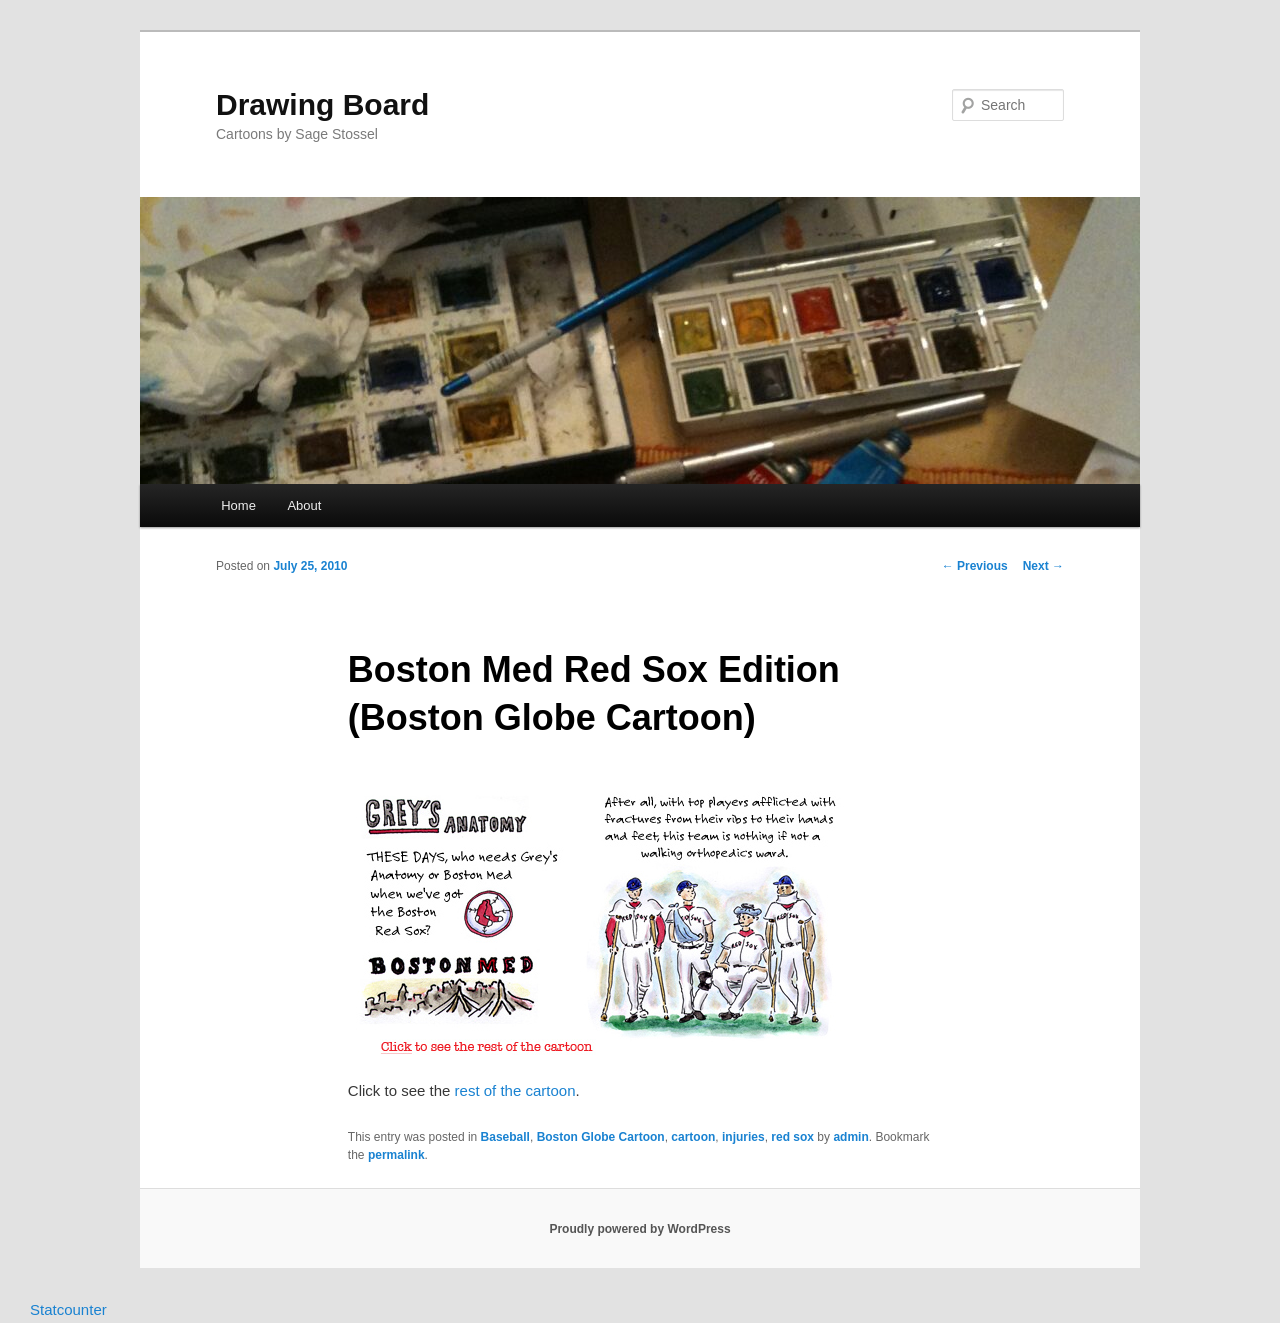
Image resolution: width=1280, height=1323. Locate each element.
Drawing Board (322, 104)
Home (238, 505)
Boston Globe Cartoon (601, 1137)
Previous (975, 566)
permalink (396, 1155)
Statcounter (68, 1309)
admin (850, 1137)
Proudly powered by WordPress (639, 1229)
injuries (743, 1137)
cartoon (693, 1137)
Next (1043, 566)
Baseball (505, 1137)
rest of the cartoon (515, 1090)
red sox (792, 1137)
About (304, 505)
